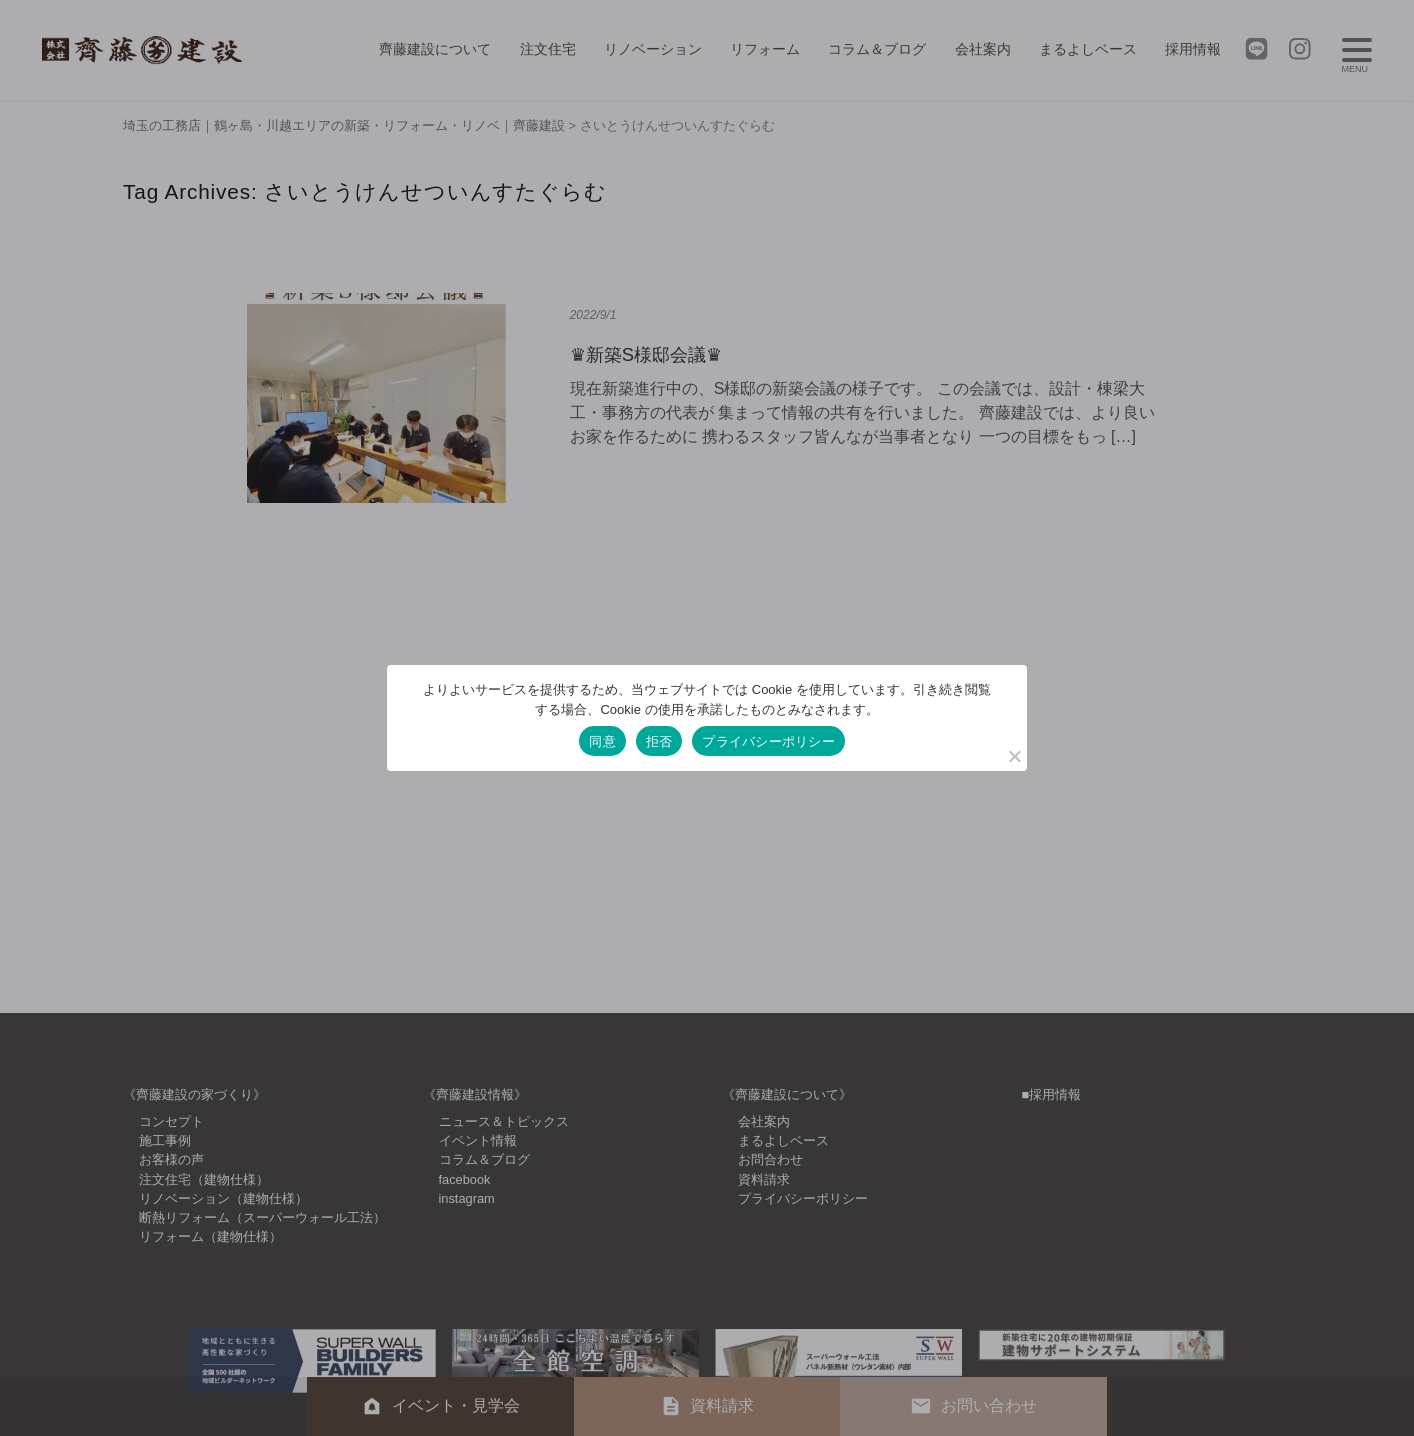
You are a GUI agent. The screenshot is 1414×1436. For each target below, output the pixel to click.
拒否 (659, 741)
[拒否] (1014, 756)
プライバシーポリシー (768, 741)
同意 (602, 741)
